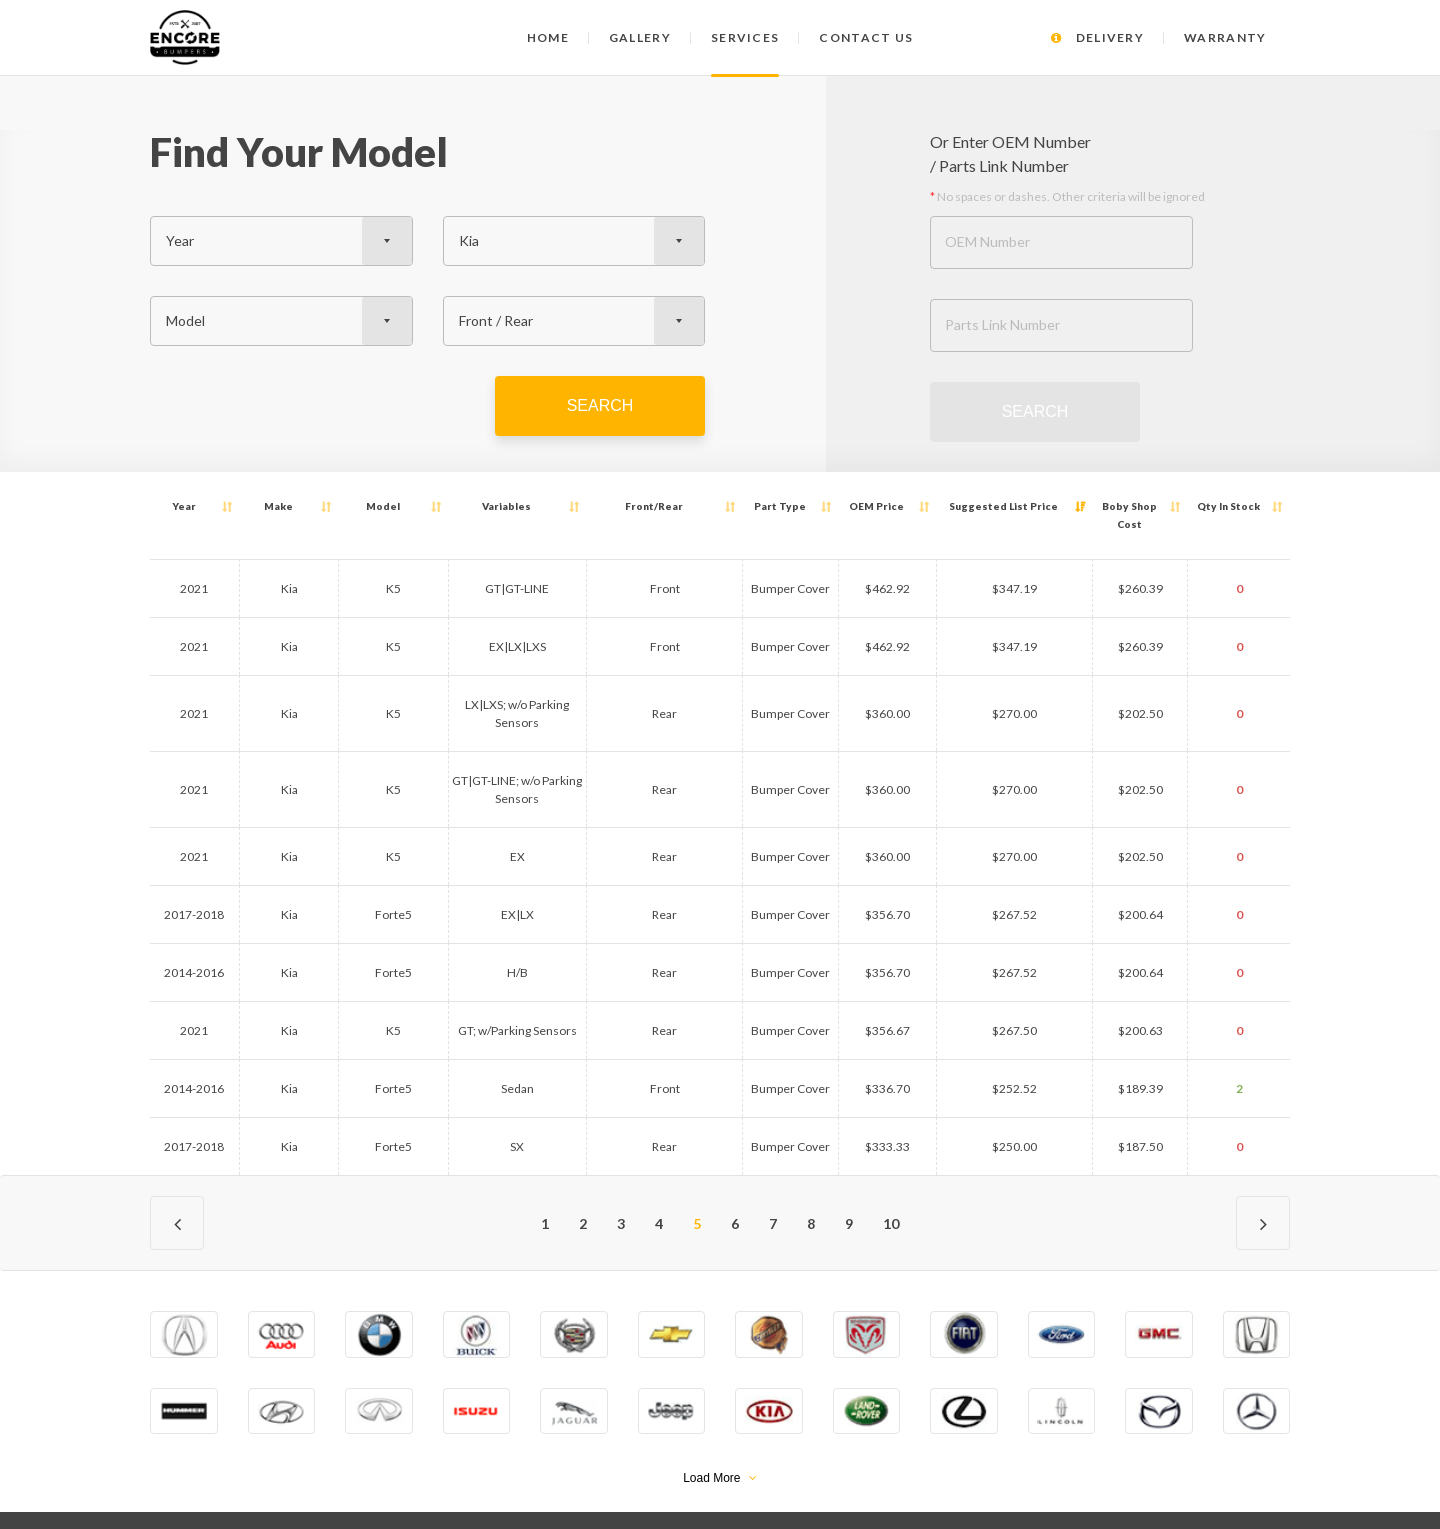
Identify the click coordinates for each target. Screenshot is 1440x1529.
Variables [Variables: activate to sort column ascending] (463, 506)
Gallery (640, 37)
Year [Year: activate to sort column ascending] (178, 506)
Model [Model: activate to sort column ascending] (316, 506)
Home (548, 37)
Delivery (1097, 37)
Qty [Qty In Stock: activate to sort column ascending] (1225, 506)
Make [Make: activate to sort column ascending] (248, 506)
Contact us (866, 37)
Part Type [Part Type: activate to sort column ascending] (727, 506)
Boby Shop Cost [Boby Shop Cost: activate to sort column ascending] (1106, 506)
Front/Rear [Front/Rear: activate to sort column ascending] (626, 506)
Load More (720, 1424)
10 (891, 1169)
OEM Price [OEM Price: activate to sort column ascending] (825, 506)
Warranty (1225, 37)
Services (745, 37)
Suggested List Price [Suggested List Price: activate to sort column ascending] (957, 506)
